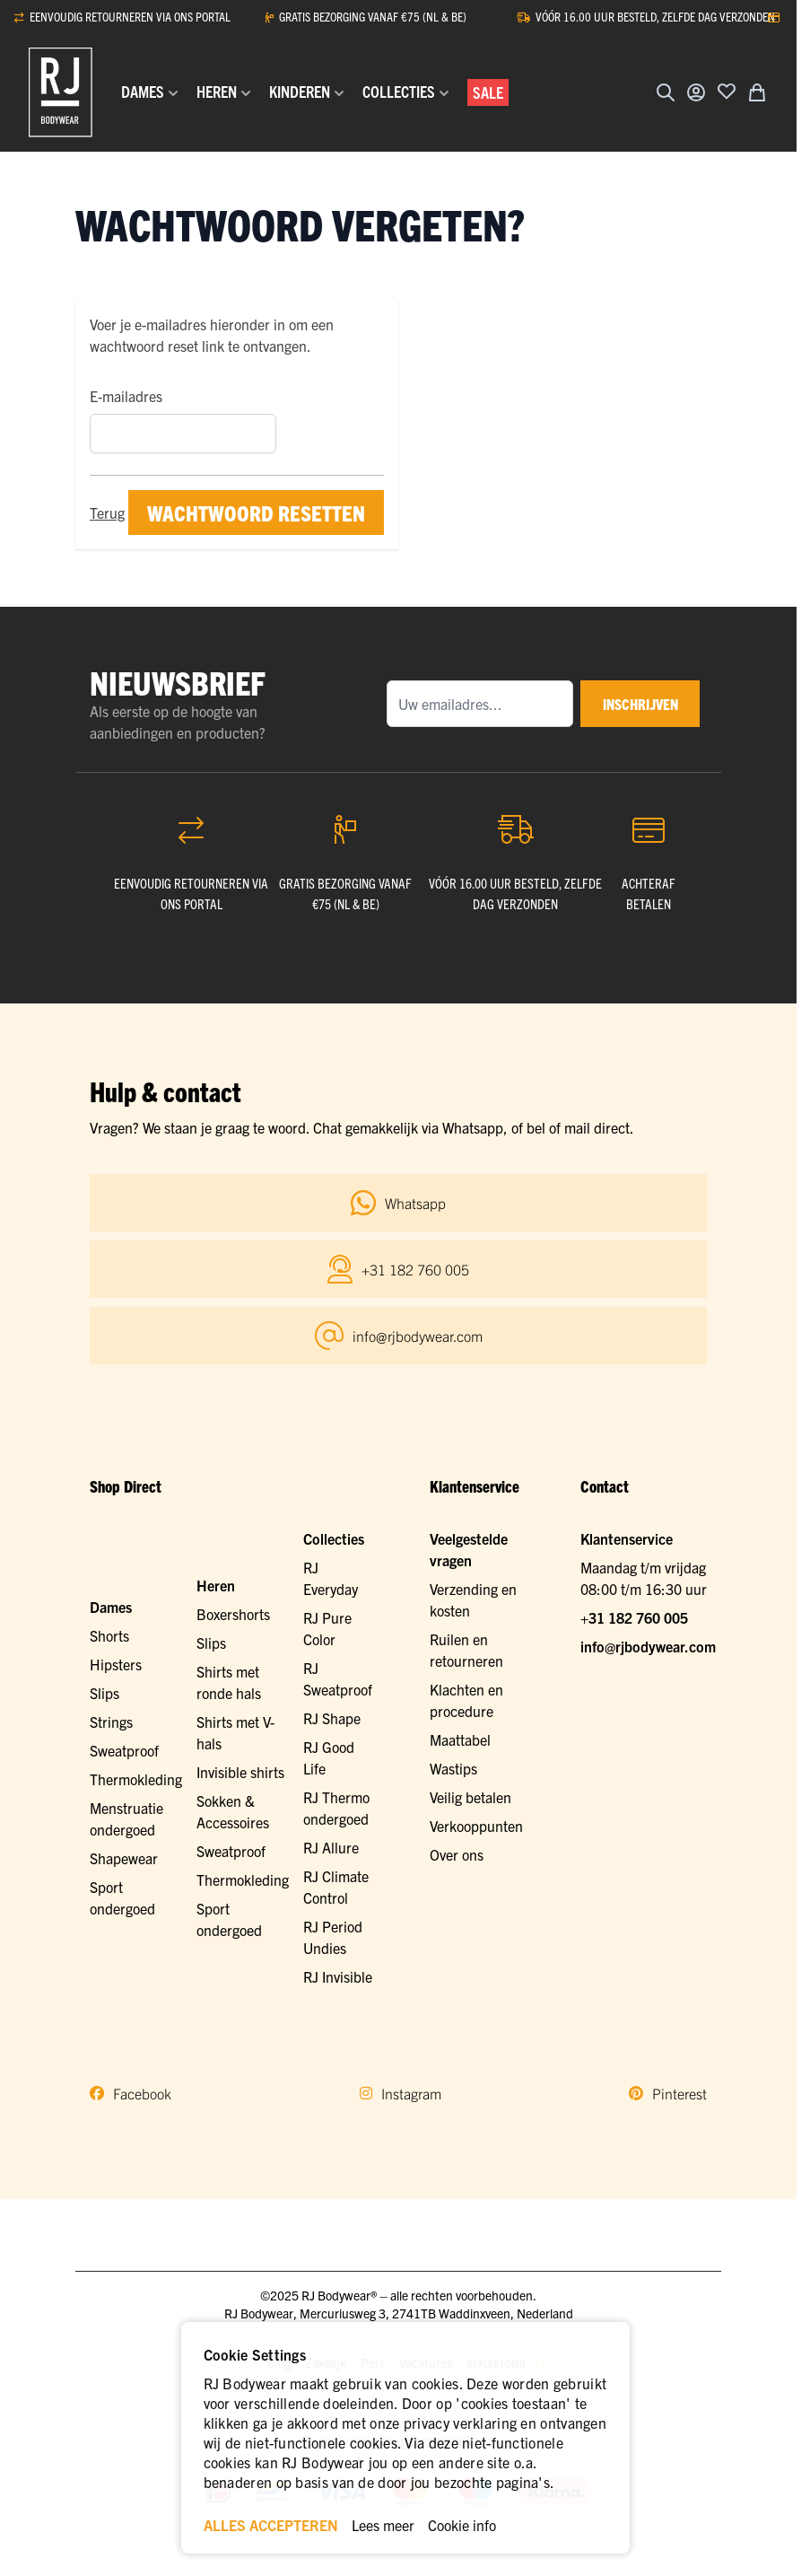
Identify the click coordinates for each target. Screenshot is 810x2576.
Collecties (333, 1538)
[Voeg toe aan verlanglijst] (726, 90)
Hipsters (116, 1664)
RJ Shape (332, 1718)
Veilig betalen (470, 1797)
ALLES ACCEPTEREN (271, 2525)
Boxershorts (233, 1614)
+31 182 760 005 (634, 1617)
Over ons (456, 1854)
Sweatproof (124, 1750)
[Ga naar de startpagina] (60, 92)
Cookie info (462, 2525)
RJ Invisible (337, 1976)
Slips (104, 1693)
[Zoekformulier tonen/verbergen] (665, 92)
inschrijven (632, 704)
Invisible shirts (240, 1772)
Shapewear (124, 1858)
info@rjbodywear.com (648, 1646)
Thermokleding (136, 1779)
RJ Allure (331, 1847)
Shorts (109, 1635)
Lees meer (383, 2525)
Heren (215, 1585)
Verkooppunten (476, 1826)
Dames (111, 1607)
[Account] (696, 92)
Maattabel (460, 1739)
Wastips (453, 1768)
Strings (111, 1721)
